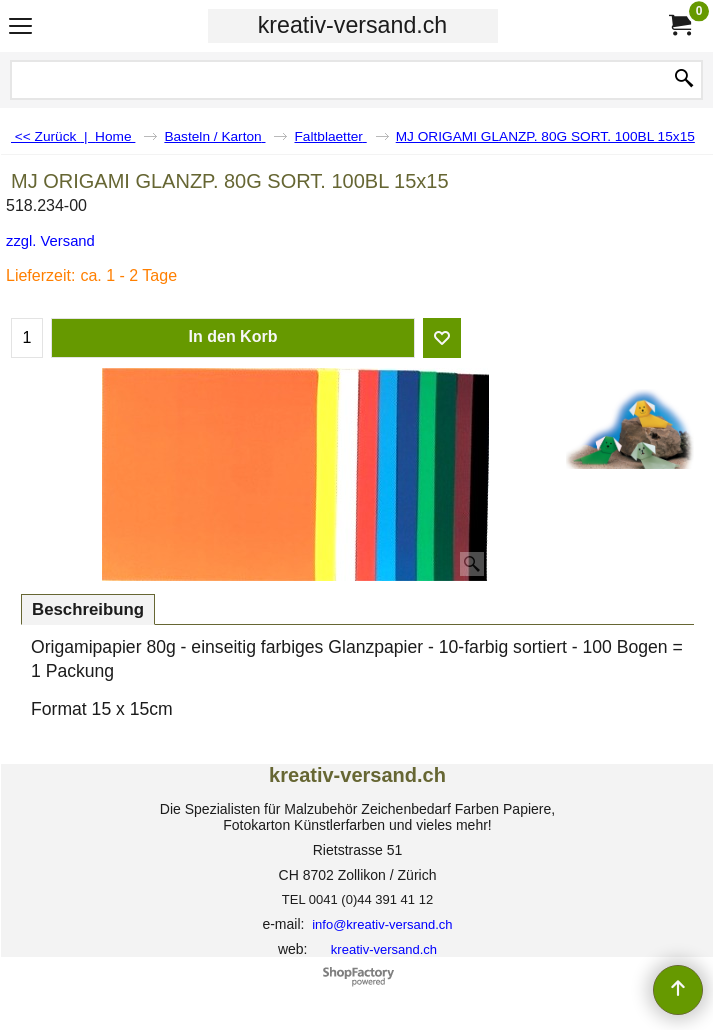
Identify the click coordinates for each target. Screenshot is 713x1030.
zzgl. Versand (50, 241)
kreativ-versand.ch (352, 25)
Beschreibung (88, 609)
